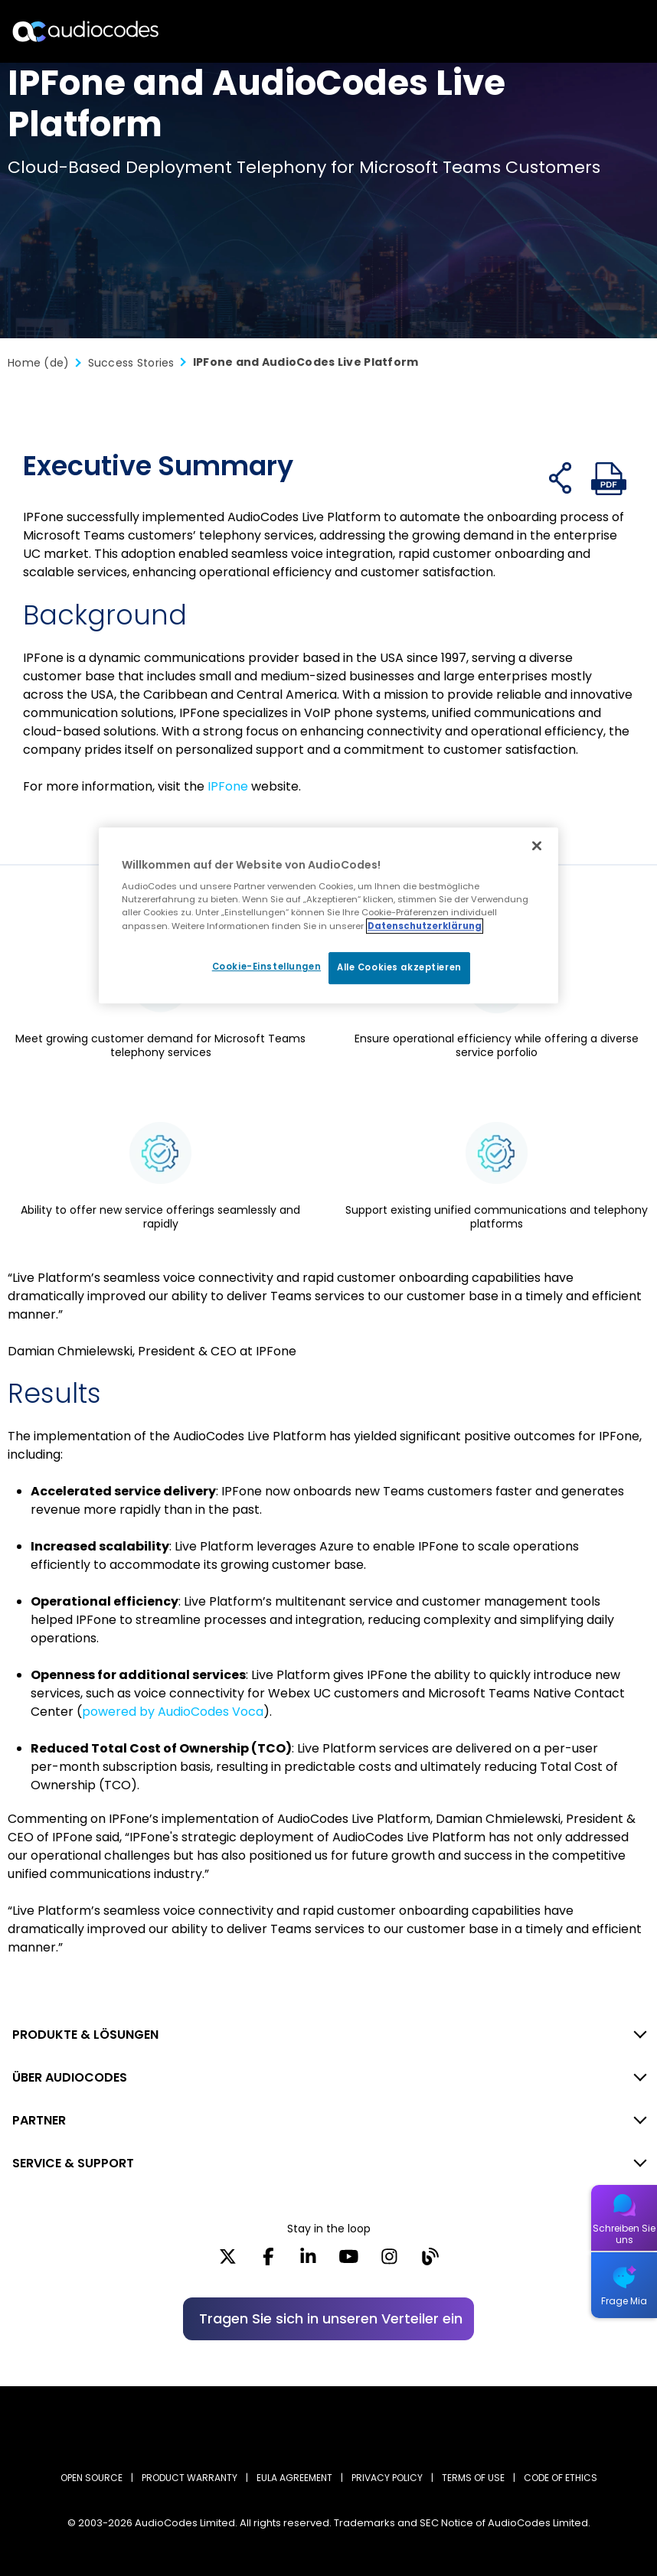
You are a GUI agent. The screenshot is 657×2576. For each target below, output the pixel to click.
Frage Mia (624, 2300)
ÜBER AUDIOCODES (69, 2077)
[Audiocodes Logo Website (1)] (86, 31)
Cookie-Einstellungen (265, 966)
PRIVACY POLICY (387, 2477)
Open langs (606, 32)
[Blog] (430, 2261)
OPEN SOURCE (91, 2477)
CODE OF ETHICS (560, 2477)
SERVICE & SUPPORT (73, 2163)
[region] (328, 915)
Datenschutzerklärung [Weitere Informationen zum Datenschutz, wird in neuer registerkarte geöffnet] (425, 926)
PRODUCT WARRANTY (189, 2477)
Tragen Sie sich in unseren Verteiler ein (331, 2318)
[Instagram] (389, 2261)
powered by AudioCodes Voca (172, 1711)
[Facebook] (268, 2261)
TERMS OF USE (473, 2477)
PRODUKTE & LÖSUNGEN (85, 2034)
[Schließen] (537, 845)
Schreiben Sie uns (624, 2234)
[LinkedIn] (308, 2261)
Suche (579, 31)
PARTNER (39, 2120)
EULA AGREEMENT (294, 2477)
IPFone (228, 786)
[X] (228, 2261)
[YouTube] (349, 2261)
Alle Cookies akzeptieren (399, 967)
